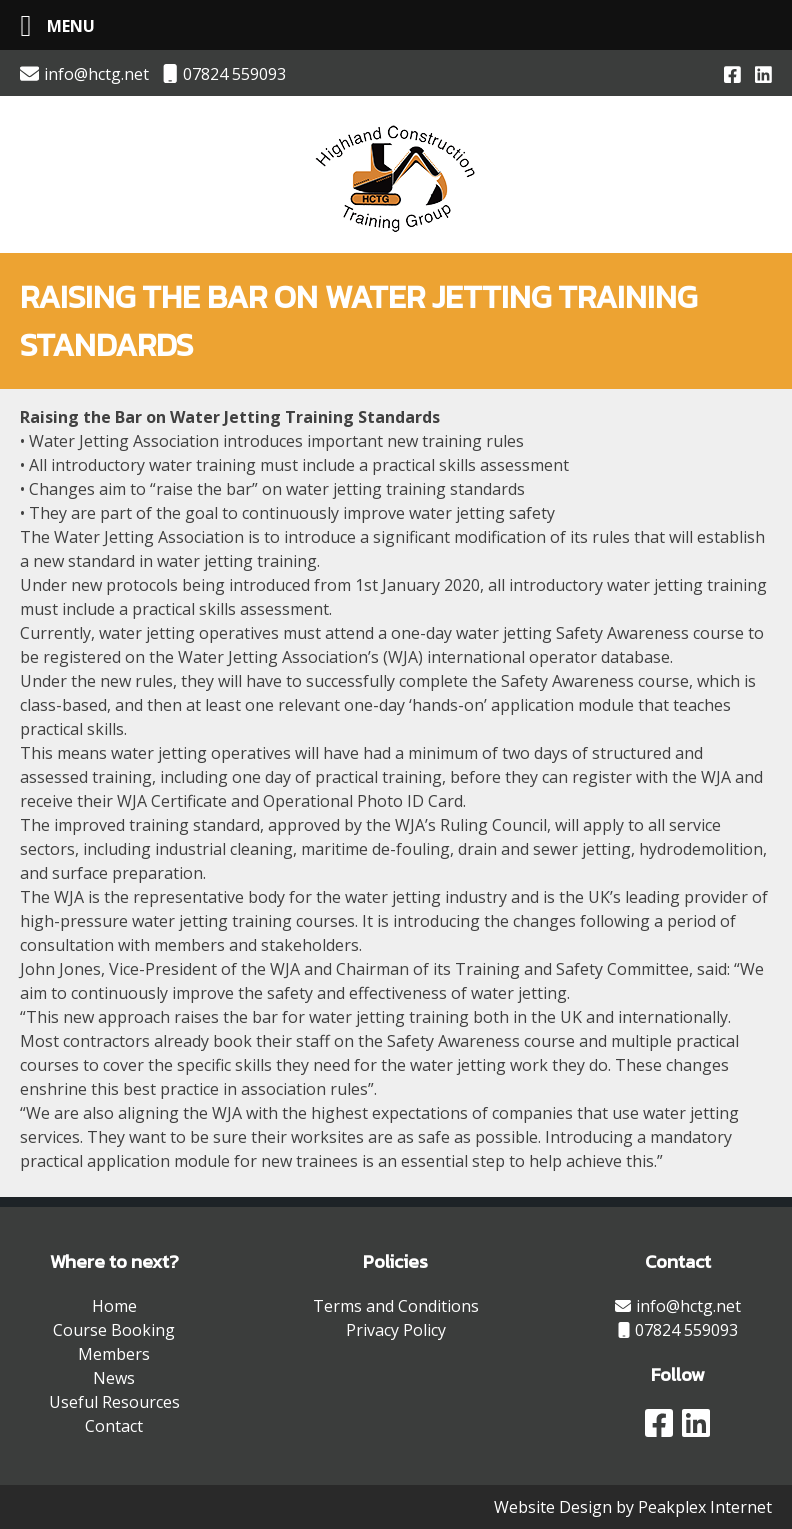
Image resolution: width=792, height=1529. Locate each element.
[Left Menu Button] (50, 25)
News (114, 1378)
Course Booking (114, 1330)
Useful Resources (114, 1402)
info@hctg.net (84, 74)
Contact (114, 1426)
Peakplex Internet (705, 1507)
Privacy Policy (396, 1330)
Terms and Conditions (396, 1306)
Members (114, 1354)
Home (114, 1306)
